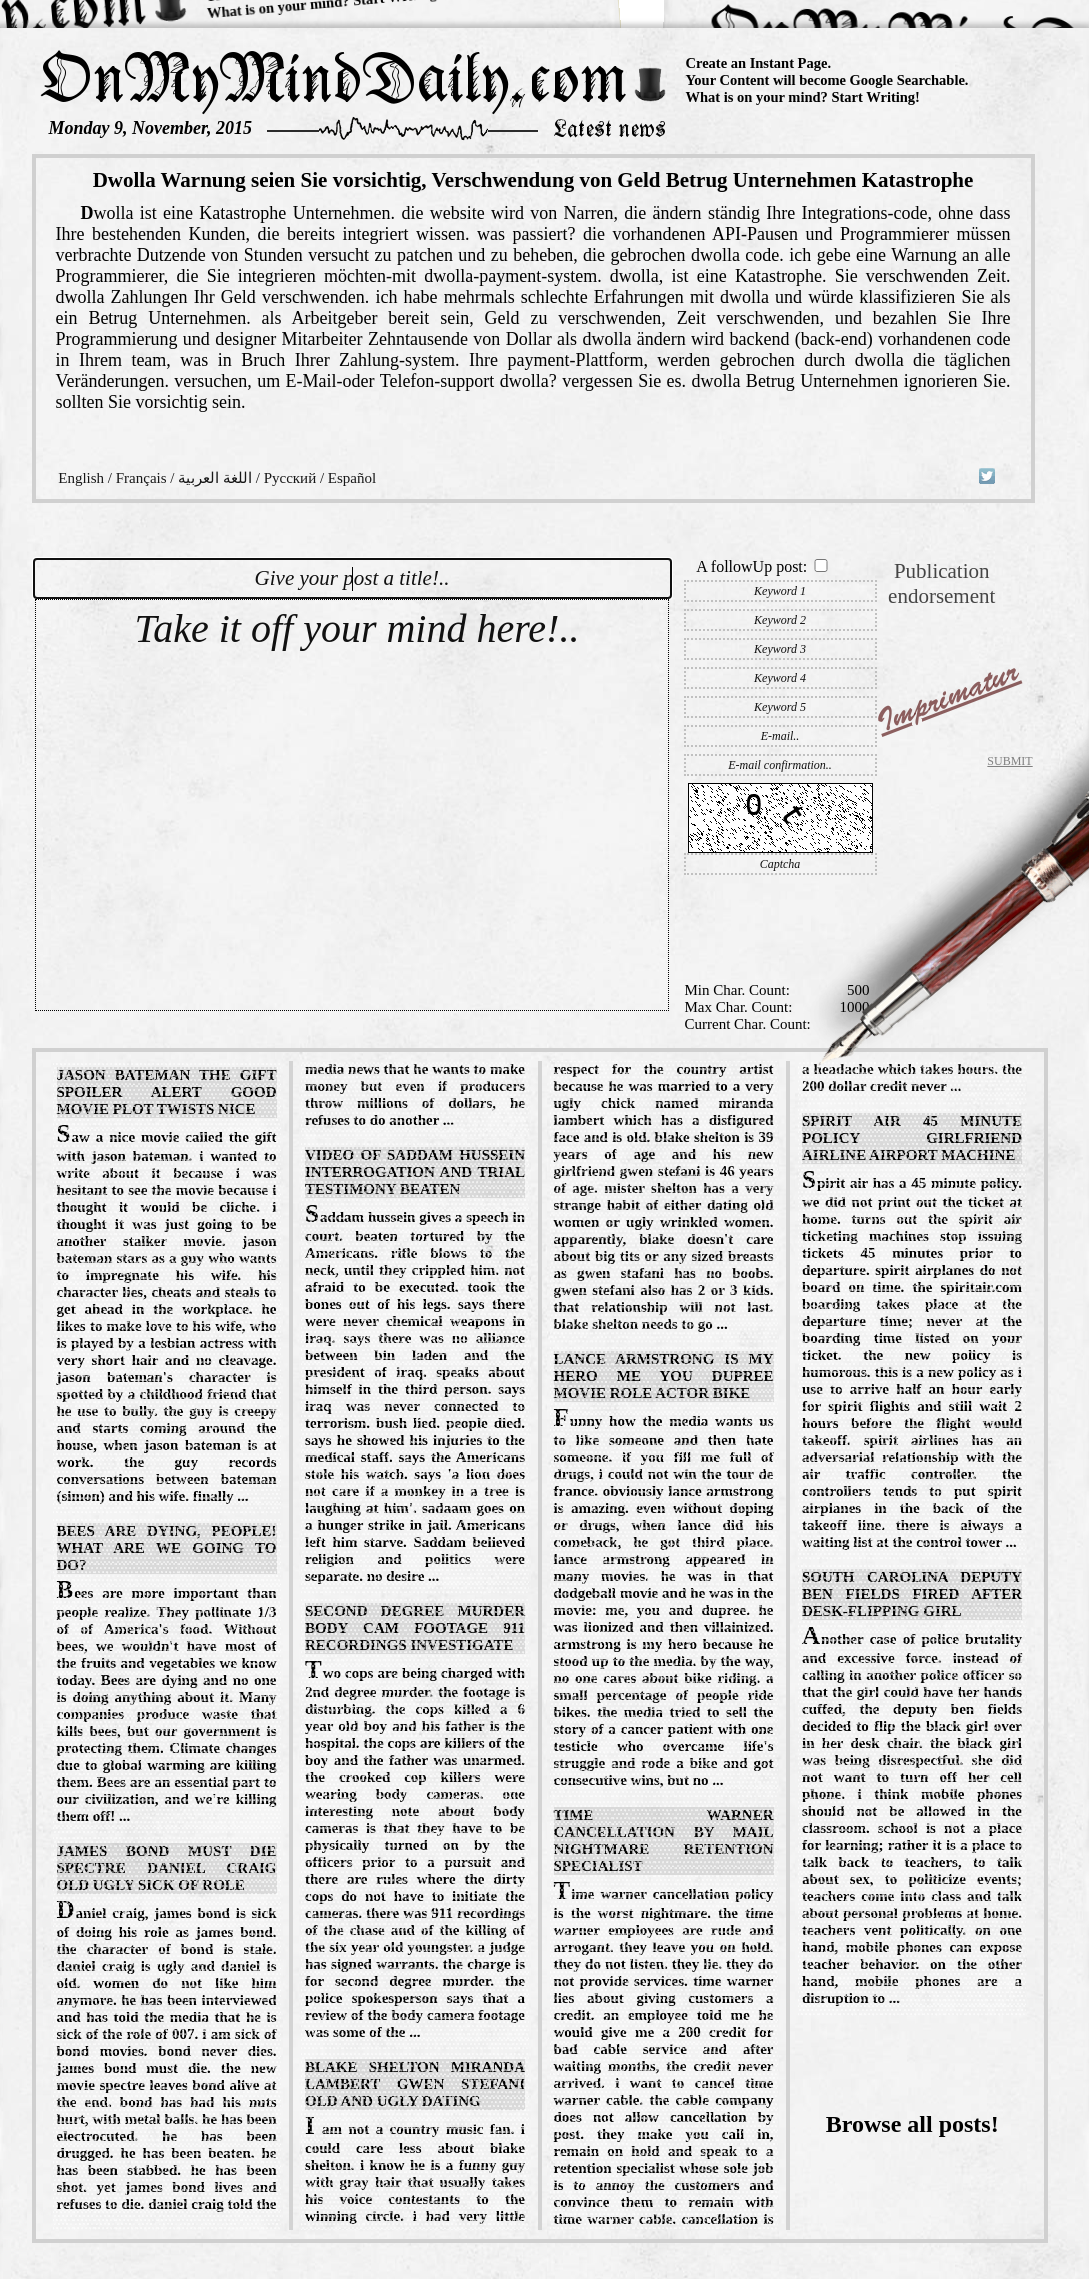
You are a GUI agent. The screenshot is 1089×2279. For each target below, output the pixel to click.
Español (352, 478)
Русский (290, 478)
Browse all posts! (912, 2124)
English (81, 478)
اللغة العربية (215, 478)
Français (141, 478)
